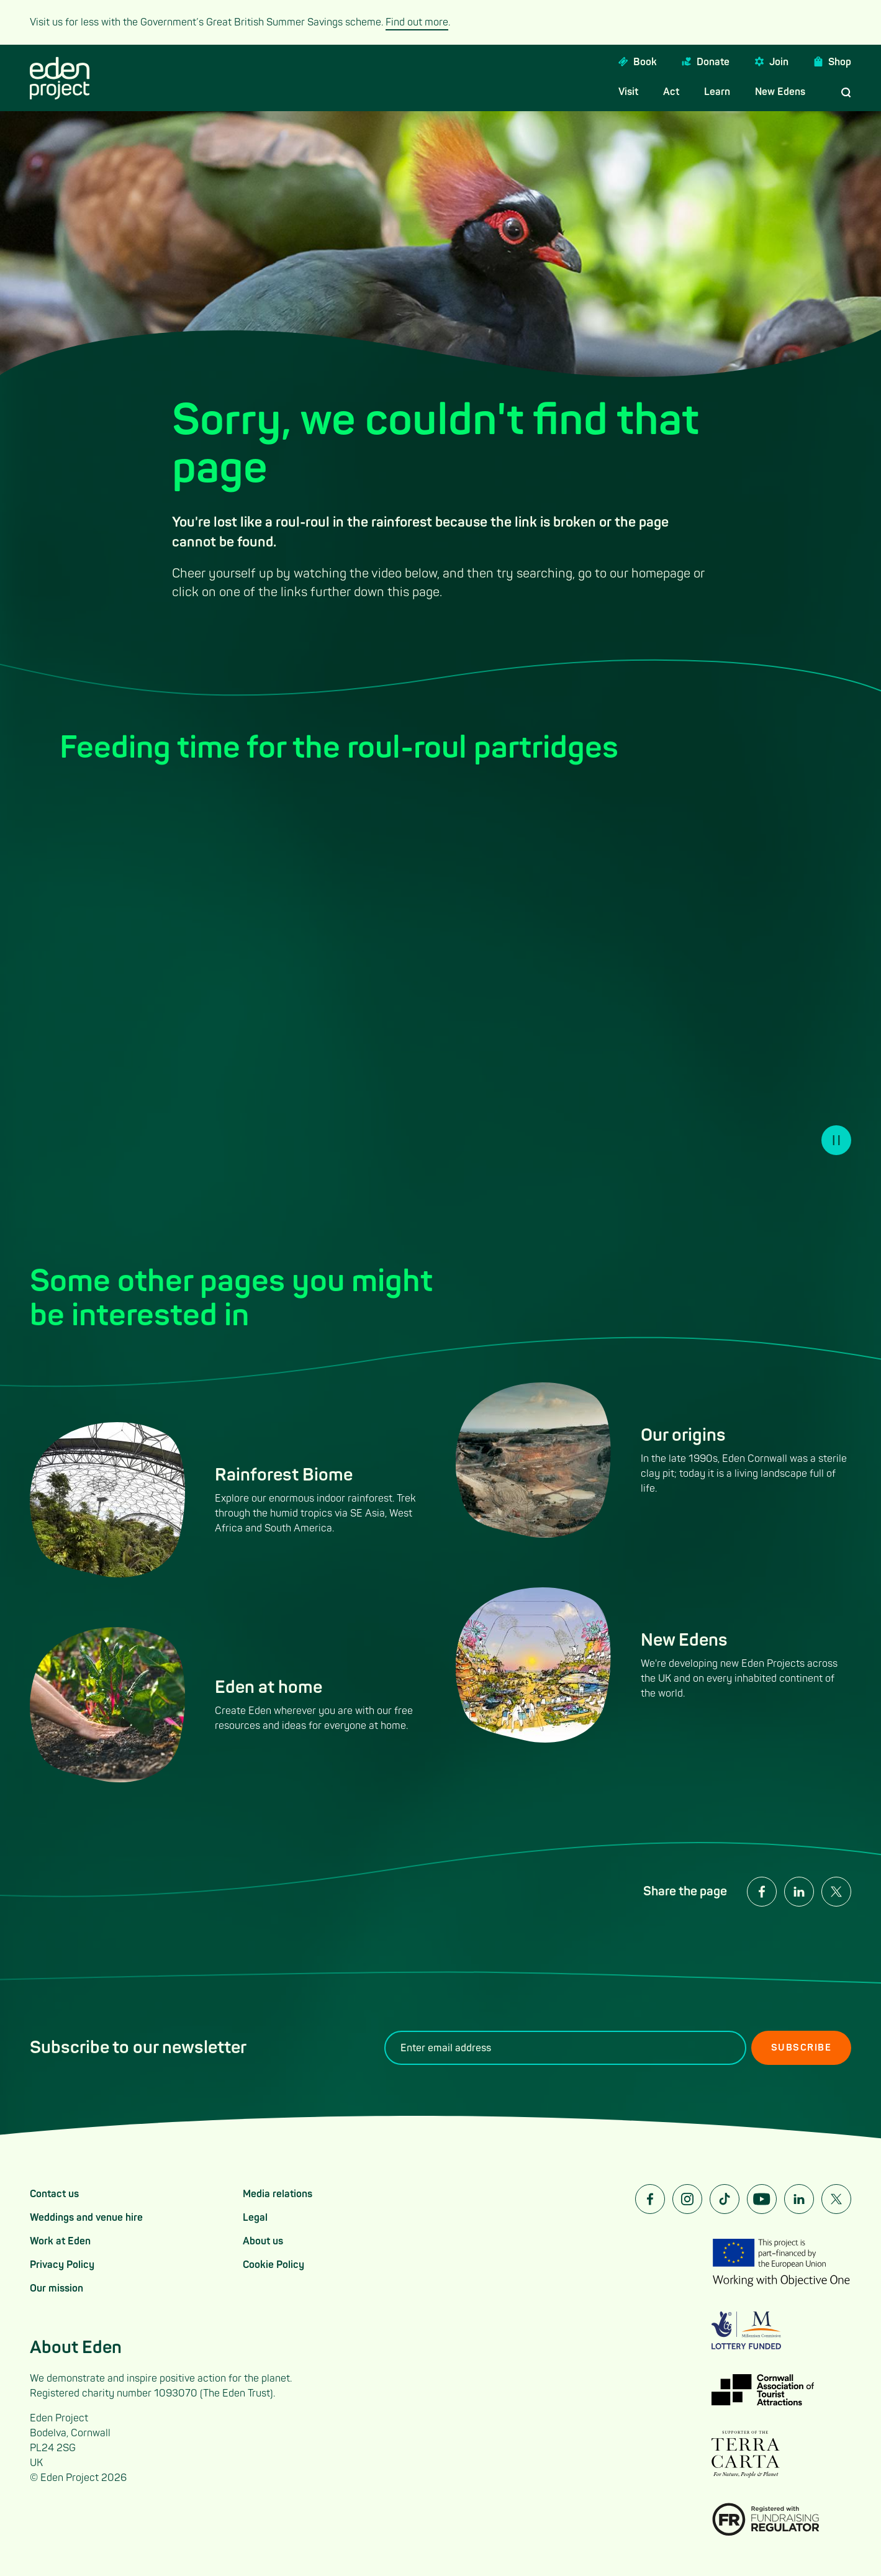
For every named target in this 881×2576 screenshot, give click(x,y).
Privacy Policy (62, 2265)
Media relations (277, 2194)
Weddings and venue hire (86, 2217)
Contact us (54, 2194)
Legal (255, 2217)
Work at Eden (60, 2241)
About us (263, 2241)
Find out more (417, 22)
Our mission (56, 2288)
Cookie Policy (273, 2265)
